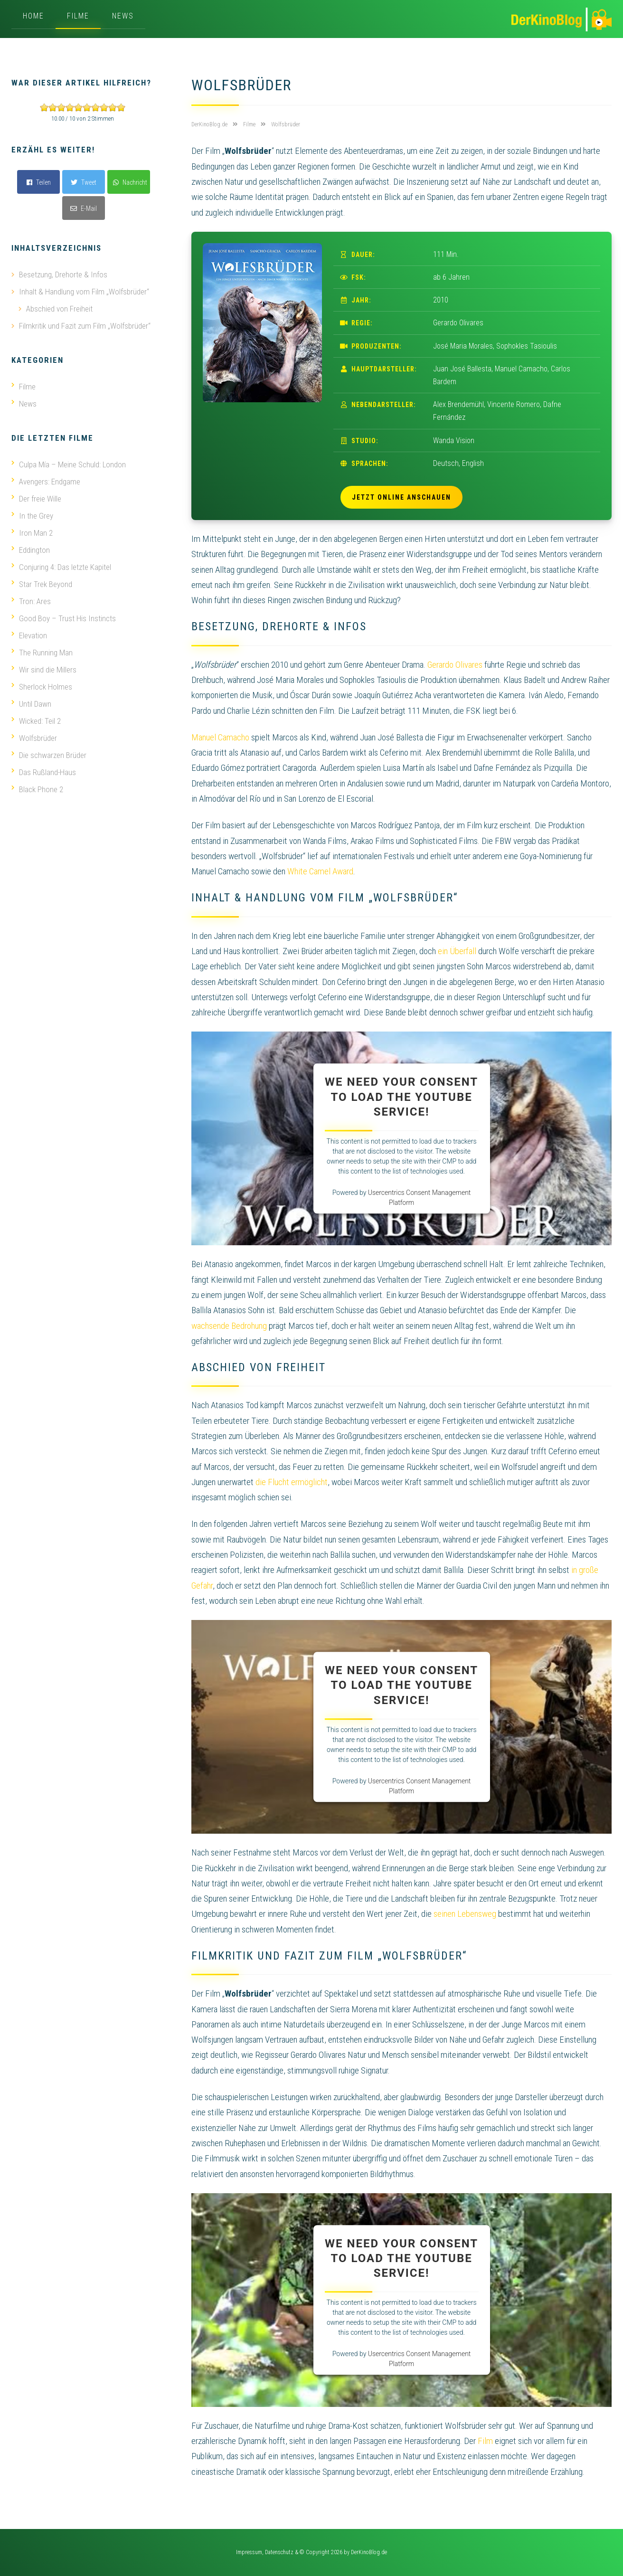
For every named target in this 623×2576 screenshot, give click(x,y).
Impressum (249, 2552)
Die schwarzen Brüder (48, 755)
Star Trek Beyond (41, 584)
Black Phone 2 (37, 789)
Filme (78, 15)
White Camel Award (320, 871)
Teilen (39, 182)
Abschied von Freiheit (59, 308)
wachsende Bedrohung (229, 1325)
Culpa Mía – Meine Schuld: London (68, 464)
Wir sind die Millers (43, 669)
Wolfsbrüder (34, 738)
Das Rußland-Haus (43, 772)
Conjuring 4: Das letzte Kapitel (61, 567)
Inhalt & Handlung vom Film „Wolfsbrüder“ (84, 291)
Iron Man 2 (32, 533)
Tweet (83, 182)
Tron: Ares (31, 601)
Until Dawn (31, 704)
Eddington (30, 550)
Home (33, 15)
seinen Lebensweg (465, 1913)
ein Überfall (457, 951)
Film (485, 2440)
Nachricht (130, 182)
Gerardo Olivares (454, 664)
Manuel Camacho (220, 737)
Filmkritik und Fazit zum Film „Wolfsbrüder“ (85, 326)
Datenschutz (279, 2552)
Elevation (29, 635)
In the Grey (32, 516)
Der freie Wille (36, 498)
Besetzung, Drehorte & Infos (63, 274)
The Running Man (42, 652)
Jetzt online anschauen (401, 497)
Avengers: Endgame (45, 481)
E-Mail (83, 208)
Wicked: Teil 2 (36, 721)
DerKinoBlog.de (369, 2552)
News (123, 15)
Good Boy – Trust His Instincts (63, 618)
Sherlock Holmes (41, 686)
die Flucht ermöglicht (291, 1482)
